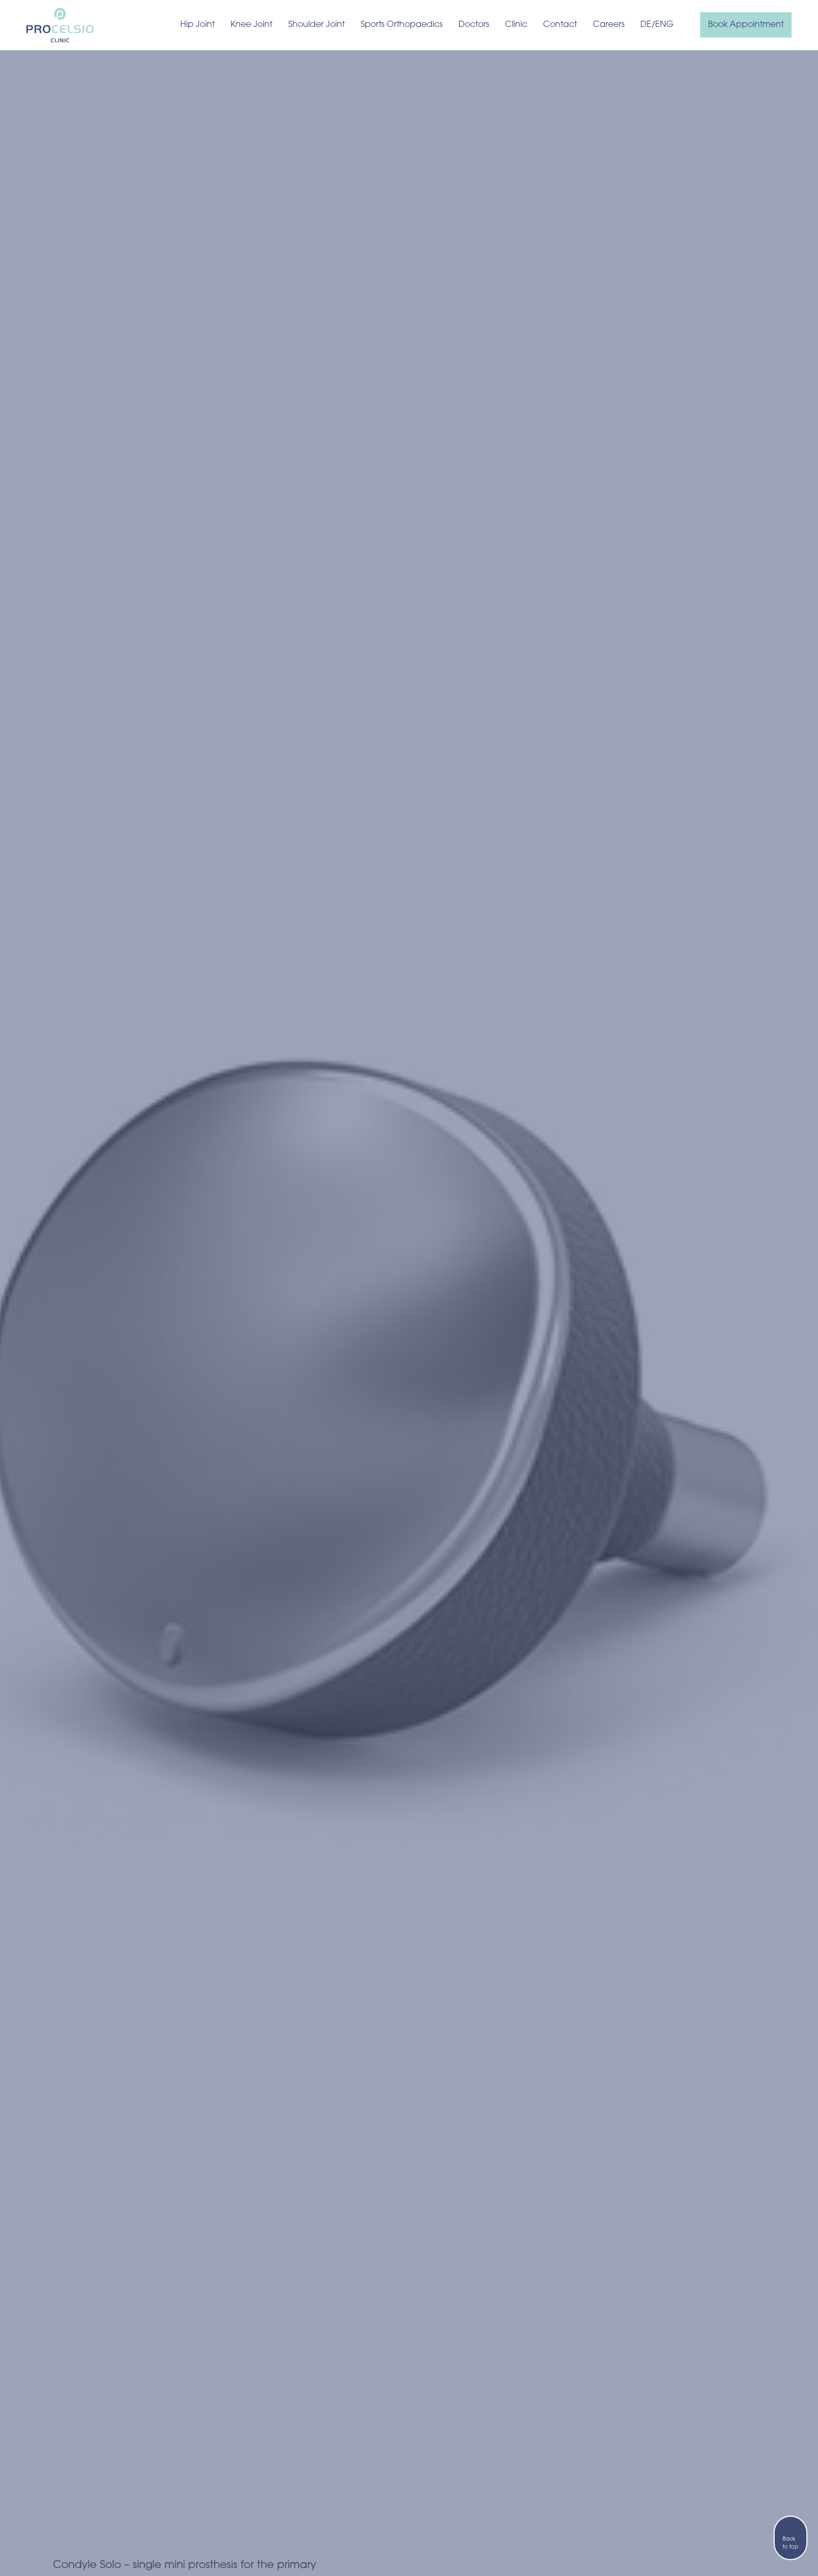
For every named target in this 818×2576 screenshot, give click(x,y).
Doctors (473, 25)
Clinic (516, 25)
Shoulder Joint (316, 25)
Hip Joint (197, 25)
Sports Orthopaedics (402, 25)
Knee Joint (251, 25)
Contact (560, 25)
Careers (608, 25)
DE (645, 25)
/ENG (662, 25)
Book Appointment (746, 25)
